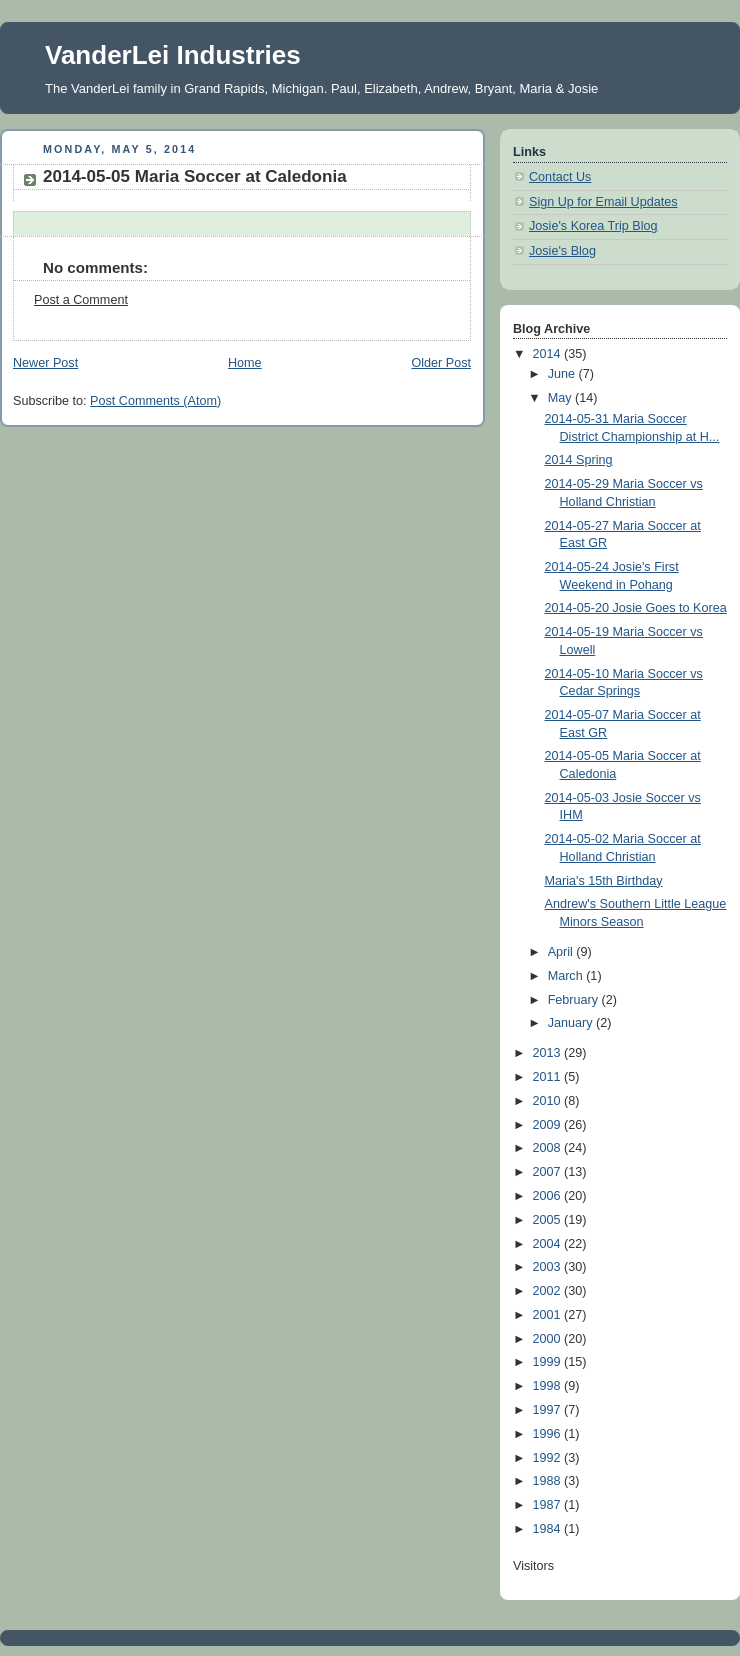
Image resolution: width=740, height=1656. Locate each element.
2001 (549, 1315)
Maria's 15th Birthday (604, 881)
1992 (549, 1458)
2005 (549, 1220)
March (567, 976)
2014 (549, 354)
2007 (549, 1172)
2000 (549, 1339)
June (563, 374)
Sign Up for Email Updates (603, 202)
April (562, 952)
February (575, 1000)
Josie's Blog (562, 251)
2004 (549, 1244)
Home (245, 363)
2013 (549, 1053)
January (572, 1023)
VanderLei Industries (173, 55)
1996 (549, 1434)
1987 (549, 1505)
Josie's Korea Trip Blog (593, 226)
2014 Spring (579, 460)
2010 (549, 1101)
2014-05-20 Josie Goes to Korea (636, 608)
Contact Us (560, 177)
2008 (549, 1148)
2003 (549, 1267)
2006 (549, 1196)
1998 (549, 1386)
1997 (549, 1410)
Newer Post (45, 363)
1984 (549, 1529)
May (561, 398)
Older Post (441, 363)
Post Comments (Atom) (155, 401)
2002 (549, 1291)
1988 (549, 1481)
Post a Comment (81, 300)
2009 (549, 1125)
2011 (549, 1077)
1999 (549, 1362)
